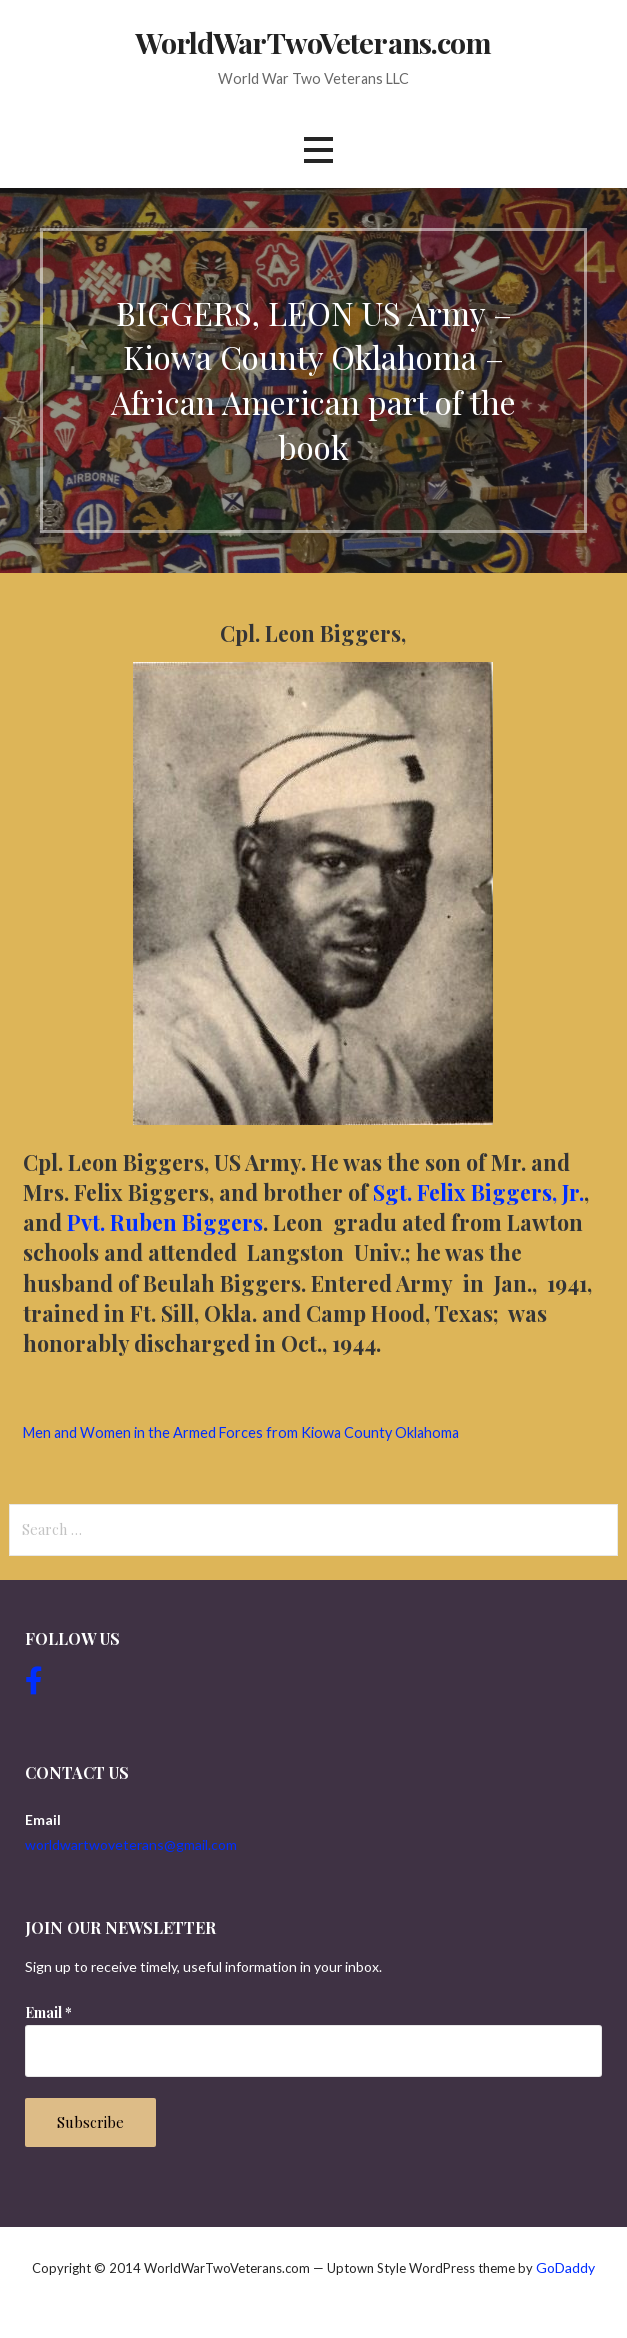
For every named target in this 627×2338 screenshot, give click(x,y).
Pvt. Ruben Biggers (165, 1222)
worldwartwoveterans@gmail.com (131, 1844)
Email (48, 2012)
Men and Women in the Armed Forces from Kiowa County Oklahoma (241, 1432)
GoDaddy (565, 2267)
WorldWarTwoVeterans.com (313, 42)
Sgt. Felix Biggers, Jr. (478, 1192)
